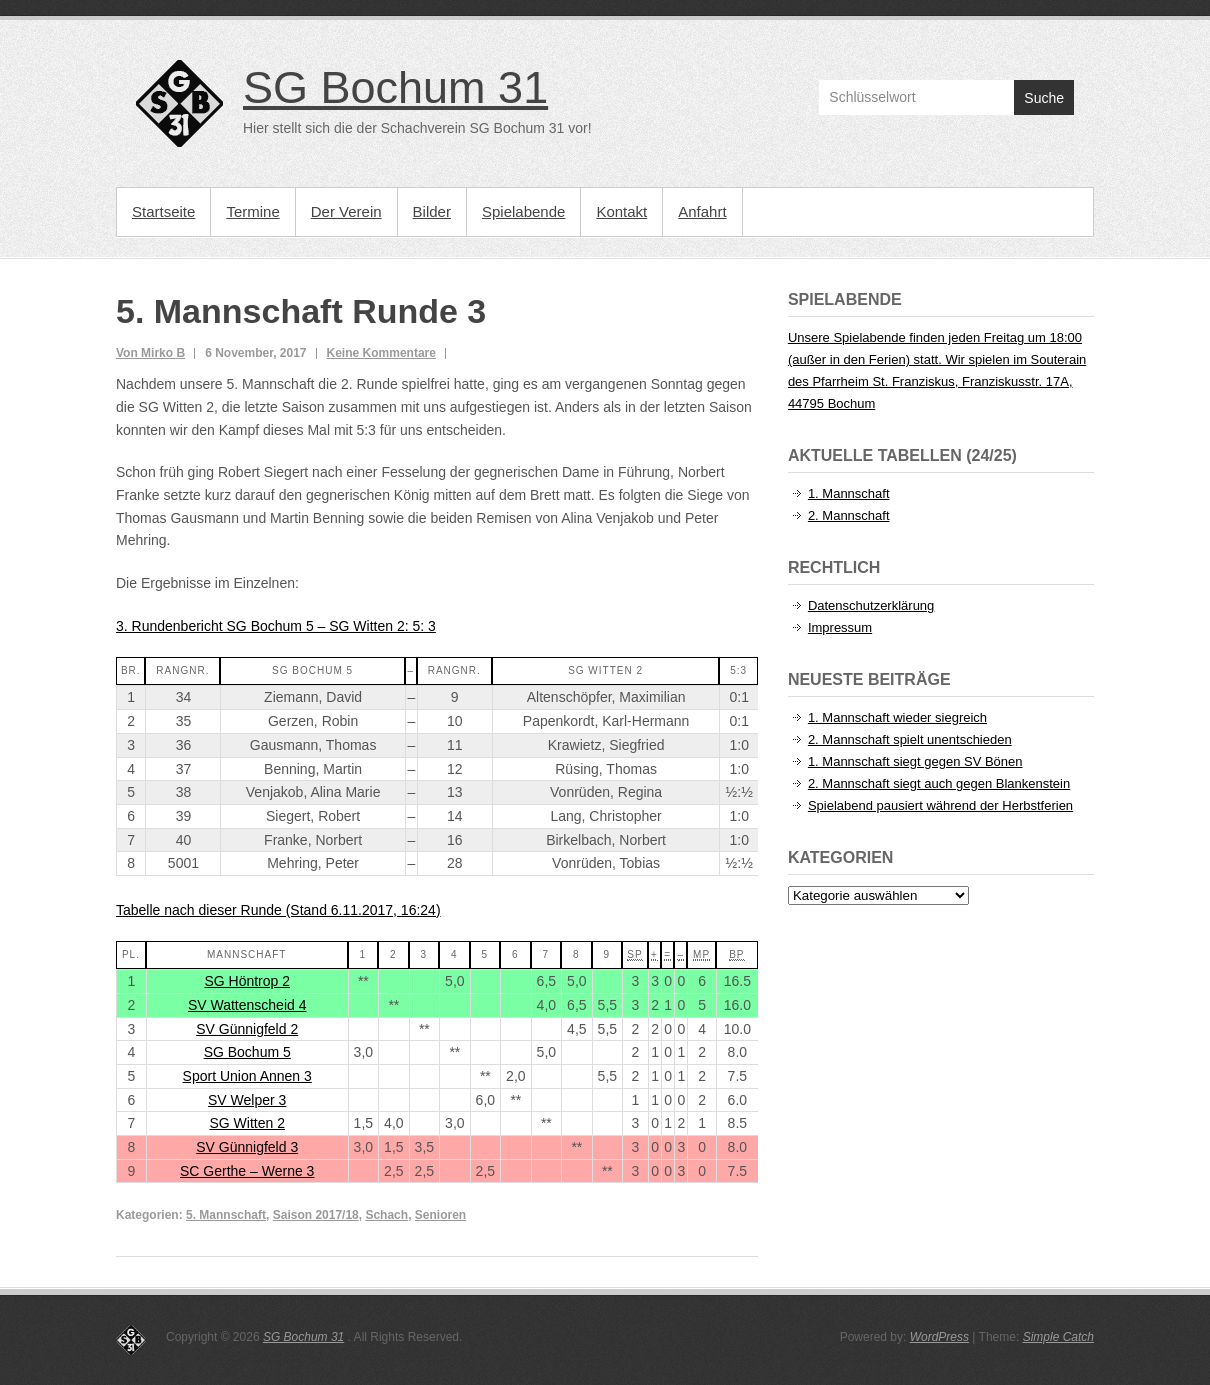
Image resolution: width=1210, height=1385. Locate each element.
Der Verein (346, 211)
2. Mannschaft (849, 515)
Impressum (840, 627)
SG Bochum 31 (395, 87)
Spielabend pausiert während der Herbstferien (940, 805)
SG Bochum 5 (247, 1052)
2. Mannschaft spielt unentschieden (910, 739)
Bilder (432, 211)
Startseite (163, 211)
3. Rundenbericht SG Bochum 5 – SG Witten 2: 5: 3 (276, 626)
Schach (386, 1215)
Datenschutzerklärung (871, 605)
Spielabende (523, 211)
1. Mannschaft (849, 493)
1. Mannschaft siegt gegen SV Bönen (915, 761)
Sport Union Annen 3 (247, 1076)
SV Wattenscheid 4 (247, 1005)
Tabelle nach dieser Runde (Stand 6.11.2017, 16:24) (278, 910)
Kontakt (621, 211)
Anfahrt (702, 211)
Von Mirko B (150, 353)
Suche (1044, 98)
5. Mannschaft (226, 1215)
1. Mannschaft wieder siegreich (897, 717)
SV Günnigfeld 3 (247, 1147)
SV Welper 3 (247, 1100)
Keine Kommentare (381, 353)
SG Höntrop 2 (247, 981)
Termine (252, 211)
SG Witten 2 (246, 1123)
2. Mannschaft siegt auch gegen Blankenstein (939, 783)
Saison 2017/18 (316, 1215)
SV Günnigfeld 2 (247, 1029)
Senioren (440, 1215)
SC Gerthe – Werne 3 (247, 1171)
